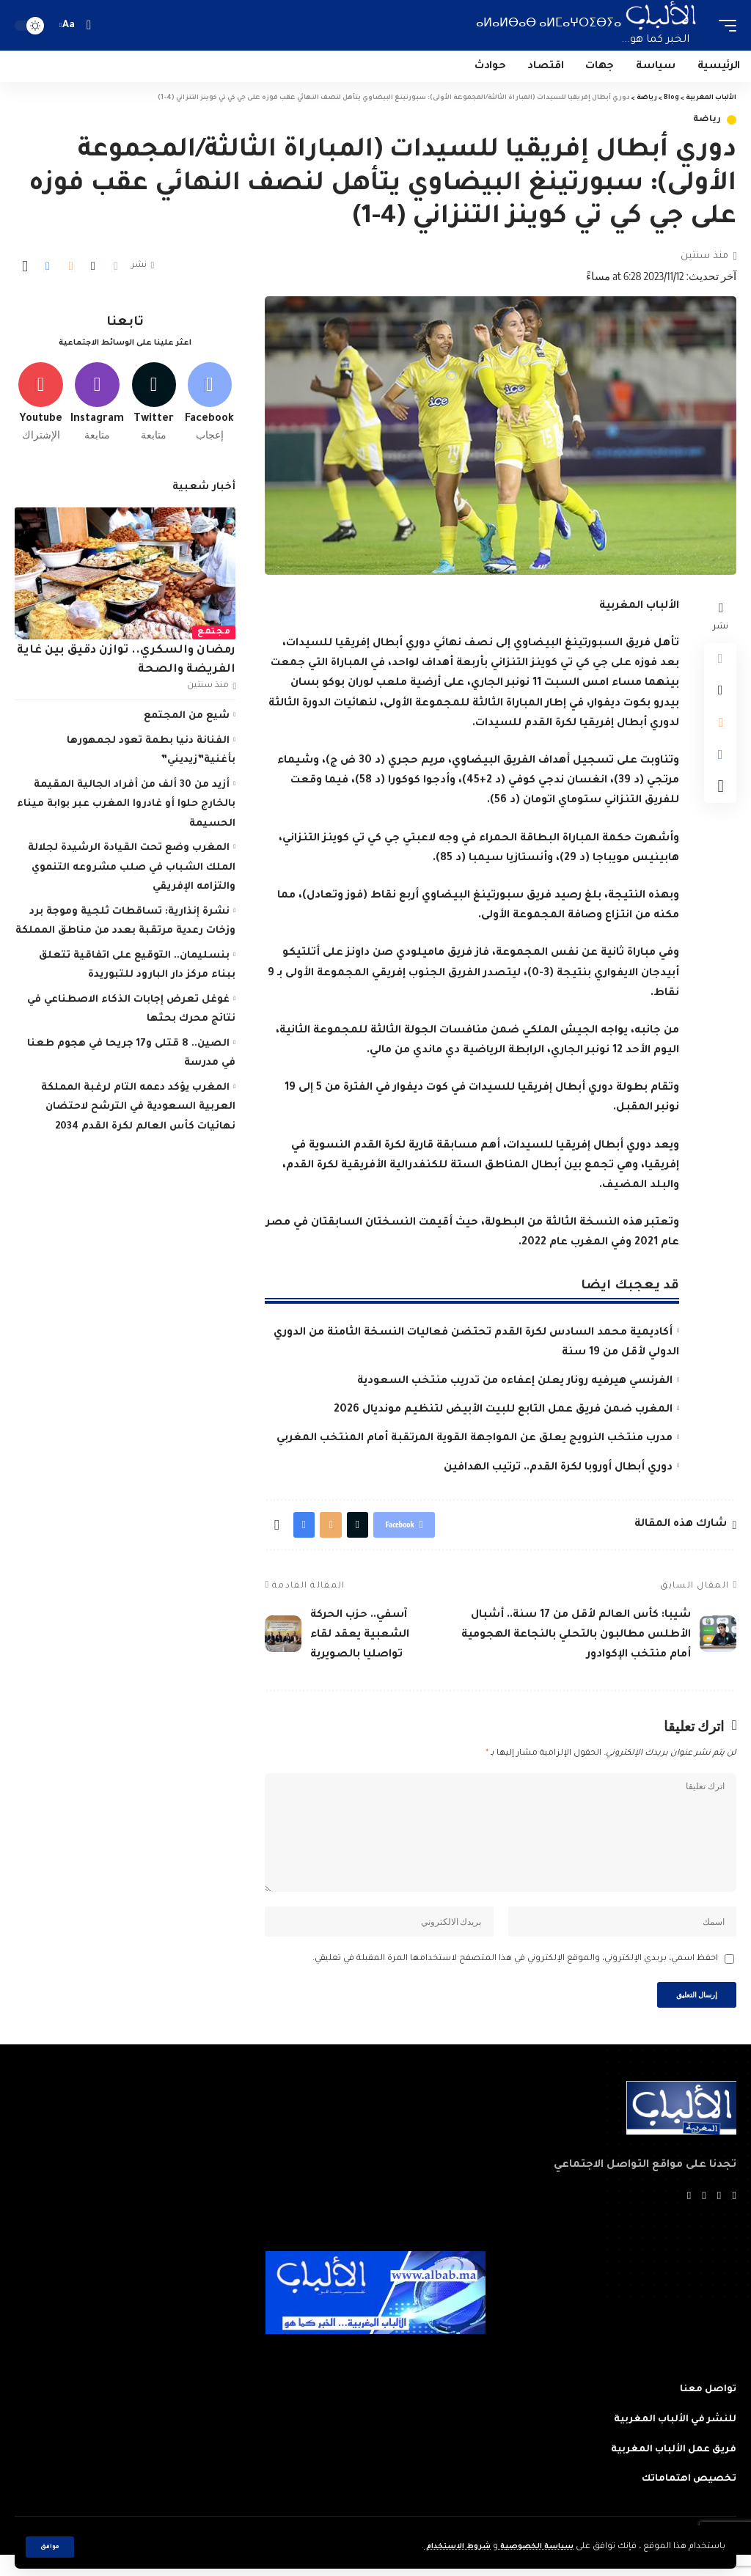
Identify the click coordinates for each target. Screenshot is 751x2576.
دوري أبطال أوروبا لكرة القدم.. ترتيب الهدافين (558, 1468)
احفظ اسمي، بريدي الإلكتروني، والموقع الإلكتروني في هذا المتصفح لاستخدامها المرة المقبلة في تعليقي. (515, 1976)
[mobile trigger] (723, 25)
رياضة (707, 120)
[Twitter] (154, 404)
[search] (88, 25)
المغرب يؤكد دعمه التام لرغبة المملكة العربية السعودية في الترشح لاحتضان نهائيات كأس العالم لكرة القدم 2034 (138, 1112)
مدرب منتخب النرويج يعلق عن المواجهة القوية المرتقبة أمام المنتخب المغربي (474, 1439)
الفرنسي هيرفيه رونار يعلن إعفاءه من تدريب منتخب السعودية (515, 1381)
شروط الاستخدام (442, 2547)
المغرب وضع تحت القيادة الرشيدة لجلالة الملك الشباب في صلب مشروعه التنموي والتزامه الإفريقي (132, 873)
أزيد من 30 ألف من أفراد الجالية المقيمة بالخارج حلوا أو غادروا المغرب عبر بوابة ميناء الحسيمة (126, 809)
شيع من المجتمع (187, 721)
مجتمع (214, 637)
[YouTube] (703, 2217)
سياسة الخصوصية (531, 2547)
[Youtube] (41, 404)
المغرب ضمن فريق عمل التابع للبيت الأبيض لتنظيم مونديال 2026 (503, 1410)
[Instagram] (97, 404)
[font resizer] (68, 25)
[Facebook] (209, 404)
